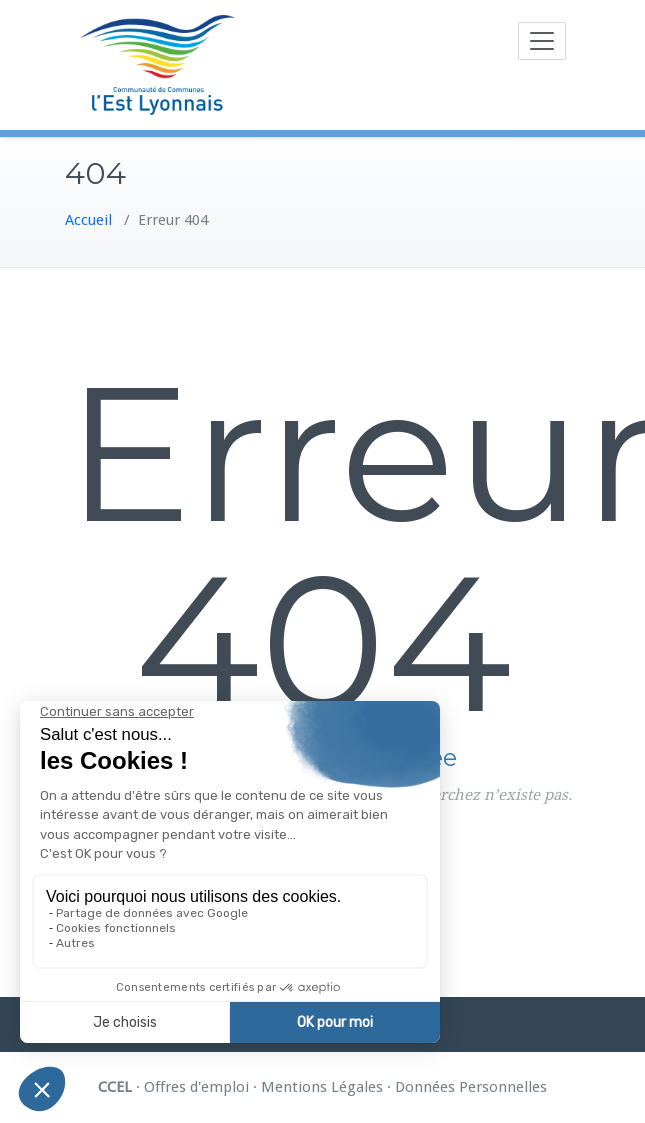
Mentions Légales (322, 1087)
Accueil (88, 220)
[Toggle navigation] (542, 41)
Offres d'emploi (196, 1087)
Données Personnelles (471, 1087)
